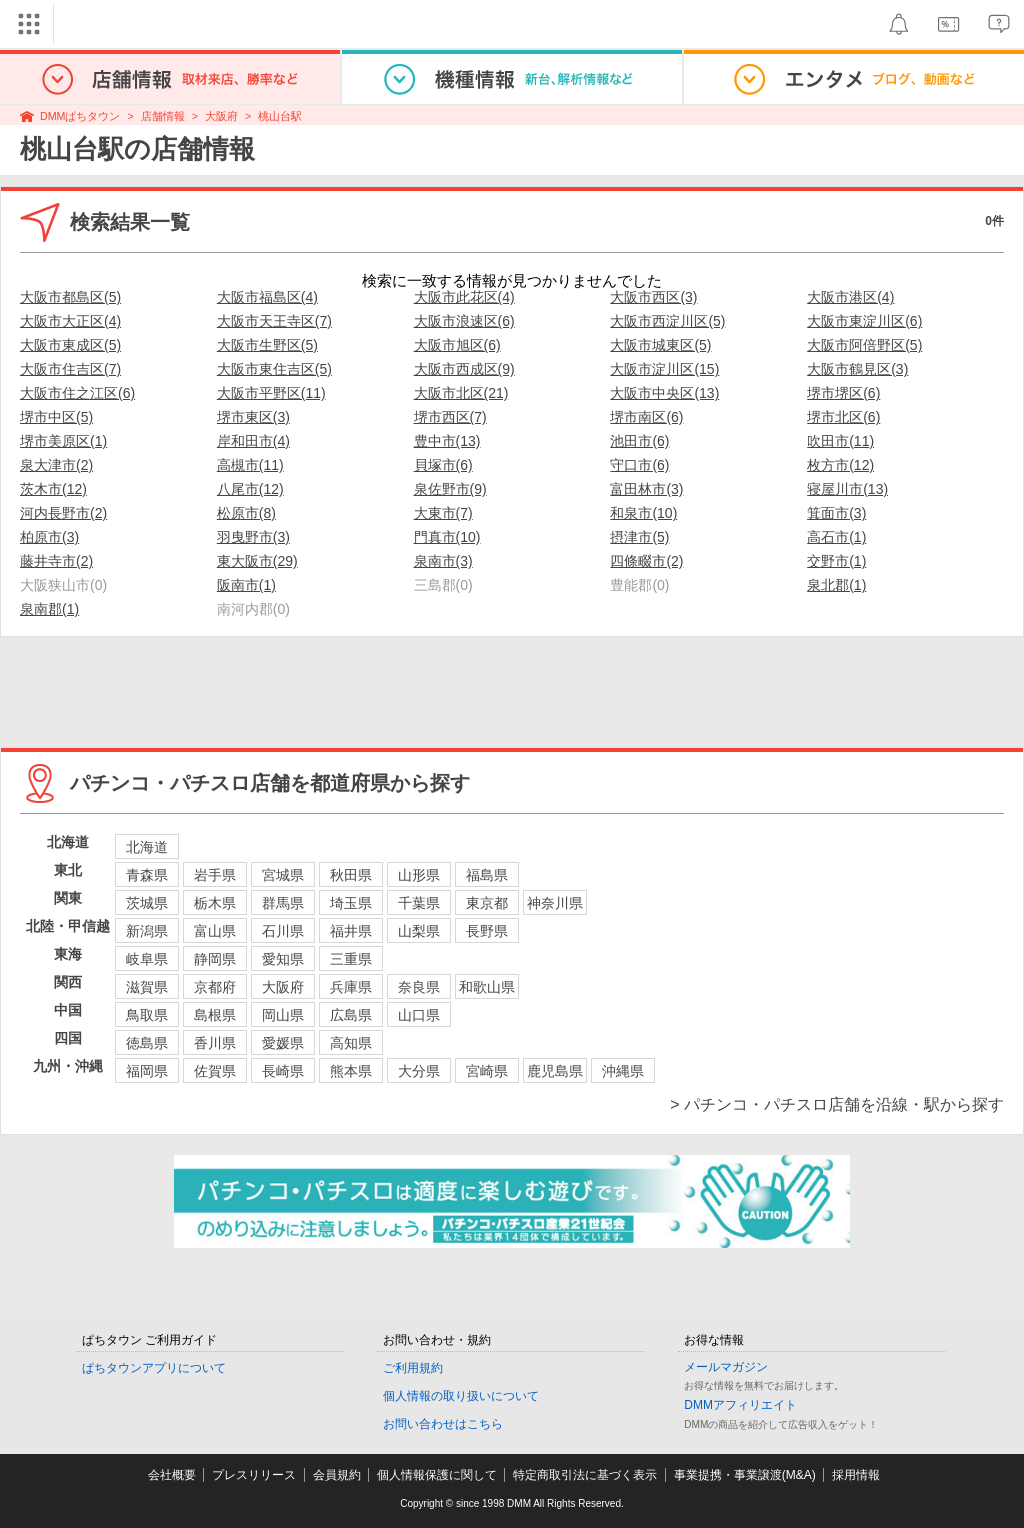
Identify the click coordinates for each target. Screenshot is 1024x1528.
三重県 (351, 959)
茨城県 (147, 903)
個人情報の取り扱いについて (461, 1396)
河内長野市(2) (63, 513)
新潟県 (147, 931)
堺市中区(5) (56, 417)
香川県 (215, 1043)
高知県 (351, 1043)
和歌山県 (487, 987)
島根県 (215, 1015)
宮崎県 (487, 1071)
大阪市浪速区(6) (464, 321)
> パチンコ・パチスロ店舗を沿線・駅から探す (837, 1104)
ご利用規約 (413, 1368)
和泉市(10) (643, 513)
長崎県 (283, 1071)
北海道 (147, 847)
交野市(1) (836, 561)
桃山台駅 (280, 116)
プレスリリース (254, 1475)
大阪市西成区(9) (464, 369)
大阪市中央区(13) (664, 393)
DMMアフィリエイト (740, 1405)
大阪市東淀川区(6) (864, 321)
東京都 (487, 903)
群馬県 (283, 903)
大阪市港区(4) (850, 297)
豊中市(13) (447, 441)
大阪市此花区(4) (464, 297)
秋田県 (351, 875)
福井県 (351, 931)
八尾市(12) (250, 489)
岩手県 (215, 875)
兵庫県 (351, 987)
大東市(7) (443, 513)
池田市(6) (639, 441)
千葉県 (419, 903)
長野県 (487, 931)
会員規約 (337, 1475)
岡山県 (283, 1015)
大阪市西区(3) (653, 297)
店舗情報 (163, 116)
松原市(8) (246, 513)
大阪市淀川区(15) (664, 369)
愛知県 (283, 959)
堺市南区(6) (646, 417)
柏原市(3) (49, 537)
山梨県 (419, 931)
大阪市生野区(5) (267, 345)
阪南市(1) (246, 585)
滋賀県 (147, 987)
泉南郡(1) (49, 609)
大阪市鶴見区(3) (857, 369)
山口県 (419, 1015)
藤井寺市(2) (56, 561)
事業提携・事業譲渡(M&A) (745, 1475)
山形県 (419, 875)
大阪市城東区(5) (660, 345)
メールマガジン (726, 1367)
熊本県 (351, 1071)
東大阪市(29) (257, 561)
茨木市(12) (53, 489)
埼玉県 (351, 903)
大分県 (419, 1071)
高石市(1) (836, 537)
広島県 (351, 1015)
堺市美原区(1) (63, 441)
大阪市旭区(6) (457, 345)
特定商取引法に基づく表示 (585, 1475)
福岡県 (147, 1071)
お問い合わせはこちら (443, 1424)
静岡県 (215, 959)
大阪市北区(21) (461, 393)
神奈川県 (555, 903)
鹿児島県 (555, 1071)
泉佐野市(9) (450, 489)
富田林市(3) (646, 489)
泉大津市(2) (56, 465)
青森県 (147, 875)
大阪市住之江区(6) (77, 393)
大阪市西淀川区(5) (667, 321)
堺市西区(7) (450, 417)
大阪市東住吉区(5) (274, 369)
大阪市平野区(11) (271, 393)
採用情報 (856, 1475)
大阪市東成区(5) (70, 345)
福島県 (487, 875)
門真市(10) (447, 537)
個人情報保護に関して (437, 1475)
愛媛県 (283, 1043)
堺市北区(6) (843, 417)
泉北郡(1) (836, 585)
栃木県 (215, 903)
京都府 (215, 987)
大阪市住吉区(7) (70, 369)
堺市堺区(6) (843, 393)
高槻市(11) (250, 465)
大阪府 (221, 116)
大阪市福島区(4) (267, 297)
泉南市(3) (443, 561)
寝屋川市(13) (847, 489)
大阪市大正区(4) (70, 321)
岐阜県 (147, 959)
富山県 (215, 931)
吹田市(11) (840, 441)
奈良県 (419, 987)
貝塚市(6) (443, 465)
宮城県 (283, 875)
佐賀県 (215, 1071)
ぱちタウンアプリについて (154, 1368)
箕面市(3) (836, 513)
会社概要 (172, 1475)
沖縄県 (623, 1071)
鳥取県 (147, 1015)
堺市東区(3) (253, 417)
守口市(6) (639, 465)
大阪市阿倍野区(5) (864, 345)
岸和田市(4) (253, 441)
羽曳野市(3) (253, 537)
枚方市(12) (840, 465)
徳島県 (147, 1043)
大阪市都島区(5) (70, 297)
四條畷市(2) (646, 561)
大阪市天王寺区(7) (274, 321)
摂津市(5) (639, 537)
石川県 (283, 931)
